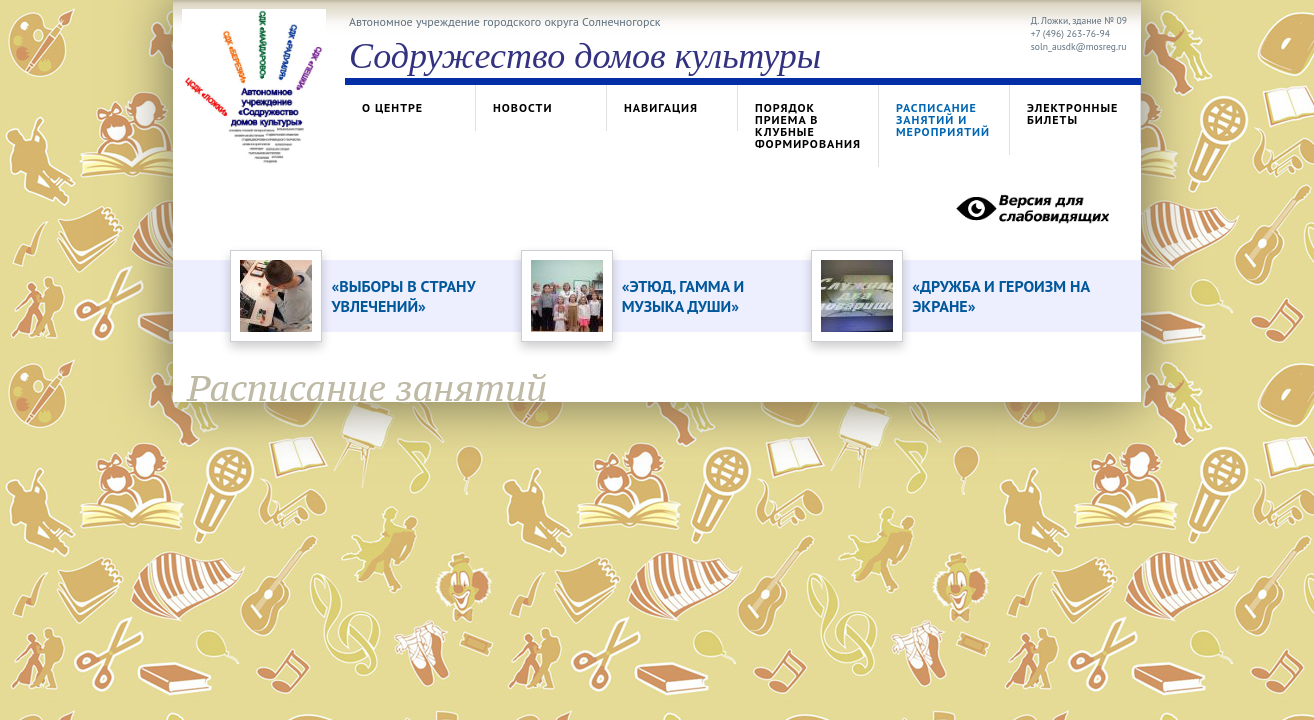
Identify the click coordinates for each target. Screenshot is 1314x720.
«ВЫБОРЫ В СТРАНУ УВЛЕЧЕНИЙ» (403, 296)
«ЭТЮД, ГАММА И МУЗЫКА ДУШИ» (683, 296)
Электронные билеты (1072, 113)
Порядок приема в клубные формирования (808, 125)
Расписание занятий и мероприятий (943, 119)
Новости (522, 107)
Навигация (661, 107)
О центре (392, 107)
